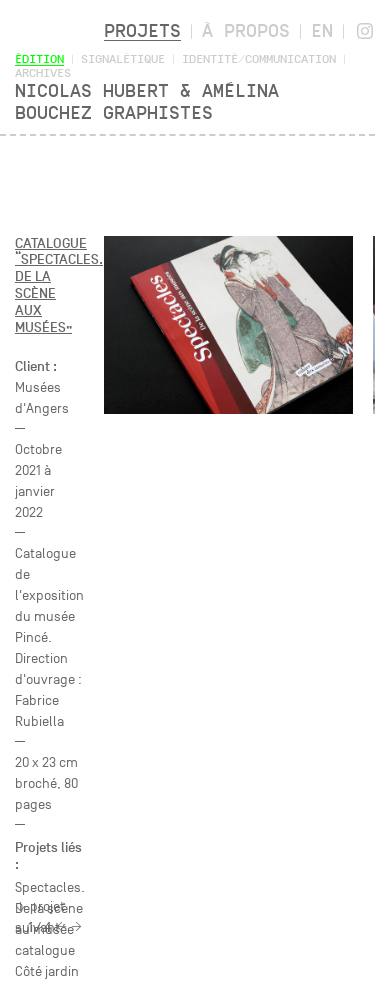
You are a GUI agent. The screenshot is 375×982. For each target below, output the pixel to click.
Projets (142, 30)
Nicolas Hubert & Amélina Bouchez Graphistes (147, 101)
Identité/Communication (259, 58)
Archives (43, 72)
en (322, 30)
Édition (39, 58)
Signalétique (123, 58)
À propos (246, 30)
